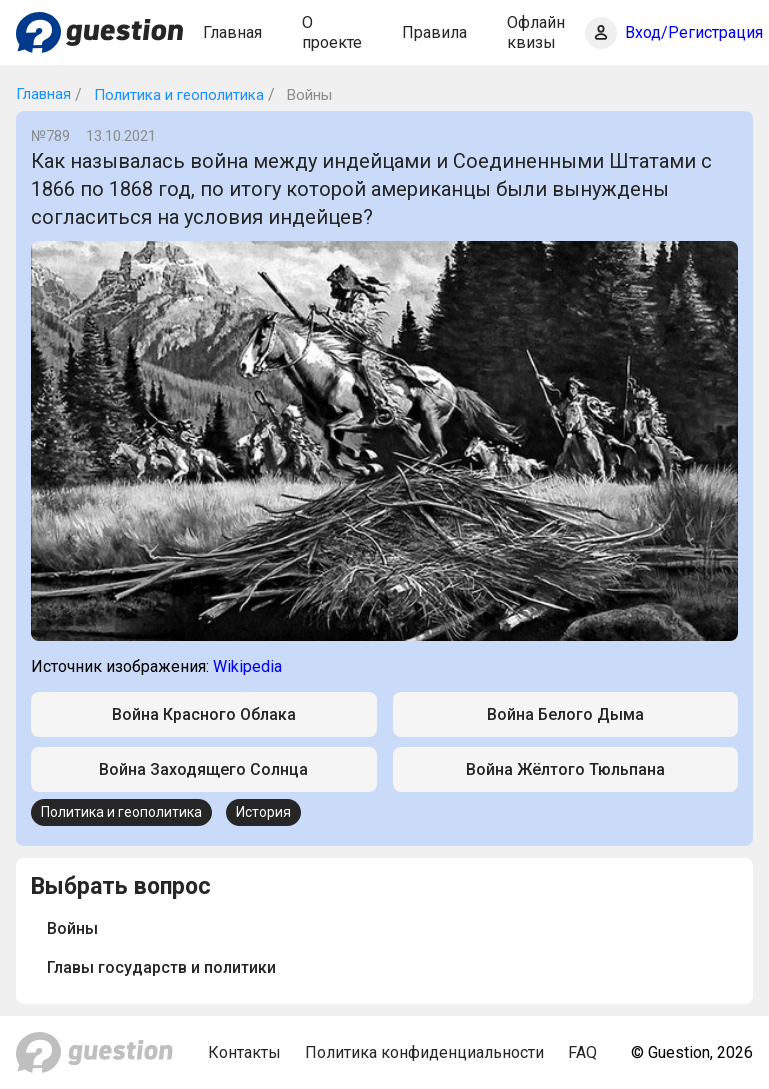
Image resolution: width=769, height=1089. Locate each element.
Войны (72, 928)
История (263, 812)
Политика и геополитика (177, 95)
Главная (232, 32)
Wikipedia (247, 666)
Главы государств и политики (161, 967)
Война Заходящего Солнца (203, 769)
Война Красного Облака (204, 714)
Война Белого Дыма (565, 714)
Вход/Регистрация (694, 32)
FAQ (582, 1052)
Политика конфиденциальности (424, 1052)
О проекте (332, 32)
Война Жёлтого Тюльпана (565, 769)
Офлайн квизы (536, 32)
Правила (434, 32)
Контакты (244, 1052)
